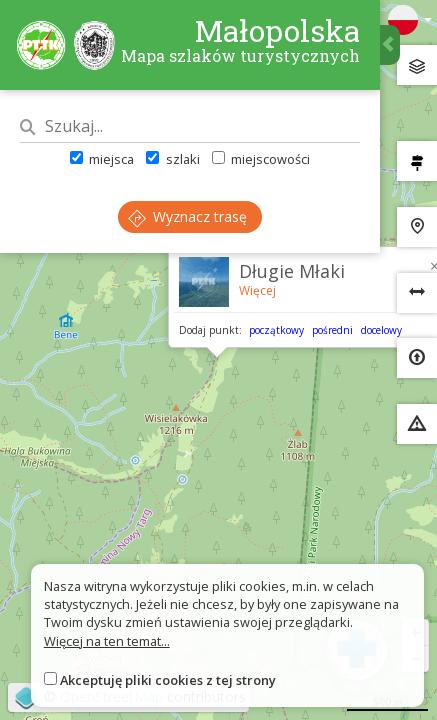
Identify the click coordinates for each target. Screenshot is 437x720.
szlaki (172, 159)
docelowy (381, 330)
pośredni (332, 330)
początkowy (276, 330)
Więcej (257, 290)
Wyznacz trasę (187, 216)
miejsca (102, 159)
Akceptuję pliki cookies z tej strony (168, 680)
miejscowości (261, 159)
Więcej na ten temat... (107, 641)
